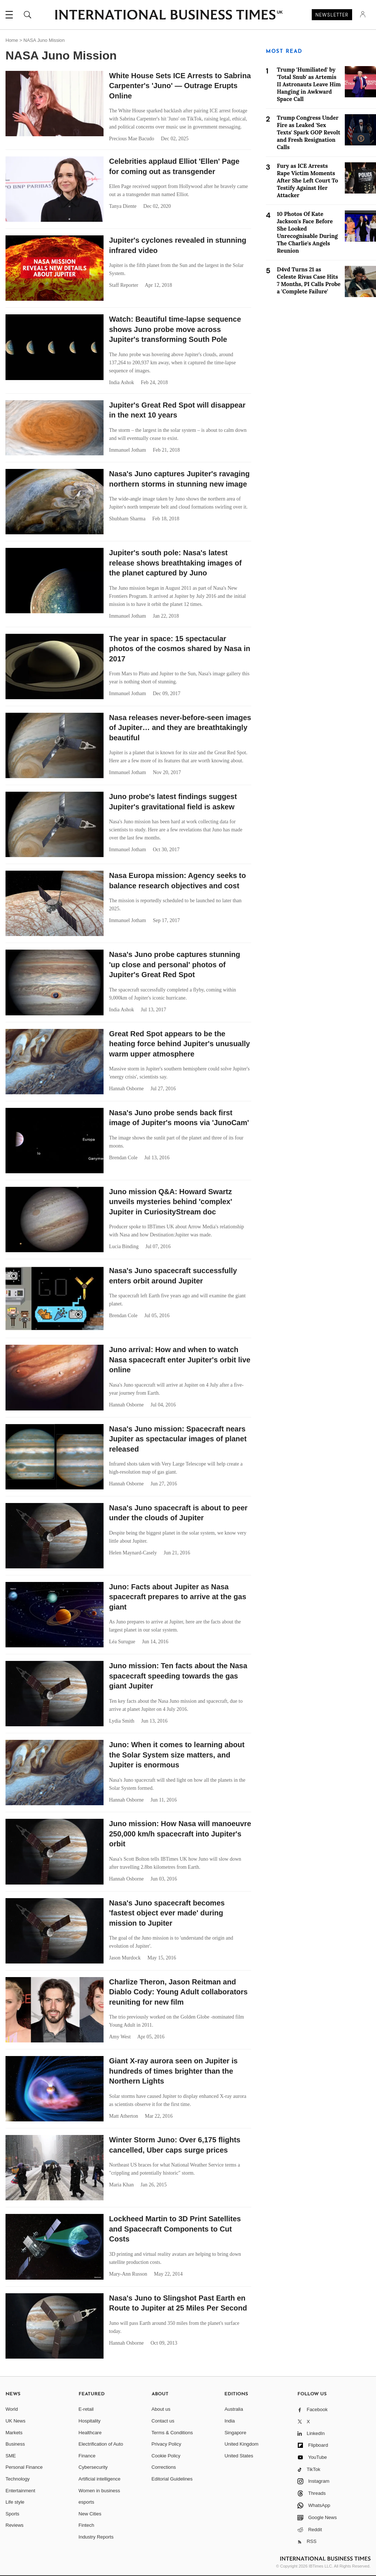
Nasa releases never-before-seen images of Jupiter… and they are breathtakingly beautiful (180, 727)
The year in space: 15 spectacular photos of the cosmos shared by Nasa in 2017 (179, 649)
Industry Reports (96, 2537)
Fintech (86, 2525)
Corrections (164, 2467)
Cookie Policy (166, 2455)
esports (86, 2502)
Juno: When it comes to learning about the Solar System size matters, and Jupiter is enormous (177, 1755)
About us (161, 2409)
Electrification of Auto (101, 2444)
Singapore (235, 2432)
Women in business (99, 2490)
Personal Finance (24, 2467)
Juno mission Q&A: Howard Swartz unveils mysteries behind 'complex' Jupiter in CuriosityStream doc (170, 1202)
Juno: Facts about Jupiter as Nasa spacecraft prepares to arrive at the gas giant (177, 1597)
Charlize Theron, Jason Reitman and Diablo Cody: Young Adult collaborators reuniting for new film (178, 1992)
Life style (15, 2502)
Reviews (15, 2525)
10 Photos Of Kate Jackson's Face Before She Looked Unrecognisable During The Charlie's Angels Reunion (307, 232)
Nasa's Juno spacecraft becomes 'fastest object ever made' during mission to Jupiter (167, 1913)
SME (11, 2455)
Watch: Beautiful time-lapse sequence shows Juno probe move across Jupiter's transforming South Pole (175, 329)
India (229, 2421)
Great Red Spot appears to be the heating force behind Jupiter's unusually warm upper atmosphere (179, 1044)
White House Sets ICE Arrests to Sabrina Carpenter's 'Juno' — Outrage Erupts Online (180, 86)
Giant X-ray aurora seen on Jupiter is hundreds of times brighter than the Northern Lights (173, 2071)
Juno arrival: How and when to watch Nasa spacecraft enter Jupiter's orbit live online (179, 1359)
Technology (18, 2479)
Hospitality (90, 2421)
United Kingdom (241, 2444)
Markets (14, 2432)
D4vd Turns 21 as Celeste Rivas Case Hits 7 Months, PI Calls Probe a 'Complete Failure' (308, 280)
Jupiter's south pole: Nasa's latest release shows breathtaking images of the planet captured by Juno (175, 563)
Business (15, 2444)
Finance (87, 2455)
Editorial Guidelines (172, 2479)
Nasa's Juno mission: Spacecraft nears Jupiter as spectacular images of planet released (178, 1439)
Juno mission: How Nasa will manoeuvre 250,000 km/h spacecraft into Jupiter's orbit (180, 1834)
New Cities (90, 2514)
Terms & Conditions (172, 2432)
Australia (233, 2409)
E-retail (86, 2409)
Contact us (163, 2421)
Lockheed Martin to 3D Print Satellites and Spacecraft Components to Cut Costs (175, 2229)
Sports (12, 2514)
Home (12, 40)
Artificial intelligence (99, 2479)
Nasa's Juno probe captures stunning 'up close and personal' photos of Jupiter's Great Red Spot (174, 964)
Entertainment (20, 2490)
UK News (15, 2421)
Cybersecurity (93, 2467)
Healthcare (90, 2432)
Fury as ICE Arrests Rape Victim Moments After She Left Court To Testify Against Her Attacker (307, 180)
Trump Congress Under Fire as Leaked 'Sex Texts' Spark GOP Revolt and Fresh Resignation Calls (308, 132)
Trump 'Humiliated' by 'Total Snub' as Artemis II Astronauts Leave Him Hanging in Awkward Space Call (309, 84)
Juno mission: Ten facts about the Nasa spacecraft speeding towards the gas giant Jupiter (178, 1676)
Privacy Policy (166, 2444)
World (12, 2409)
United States (238, 2455)
